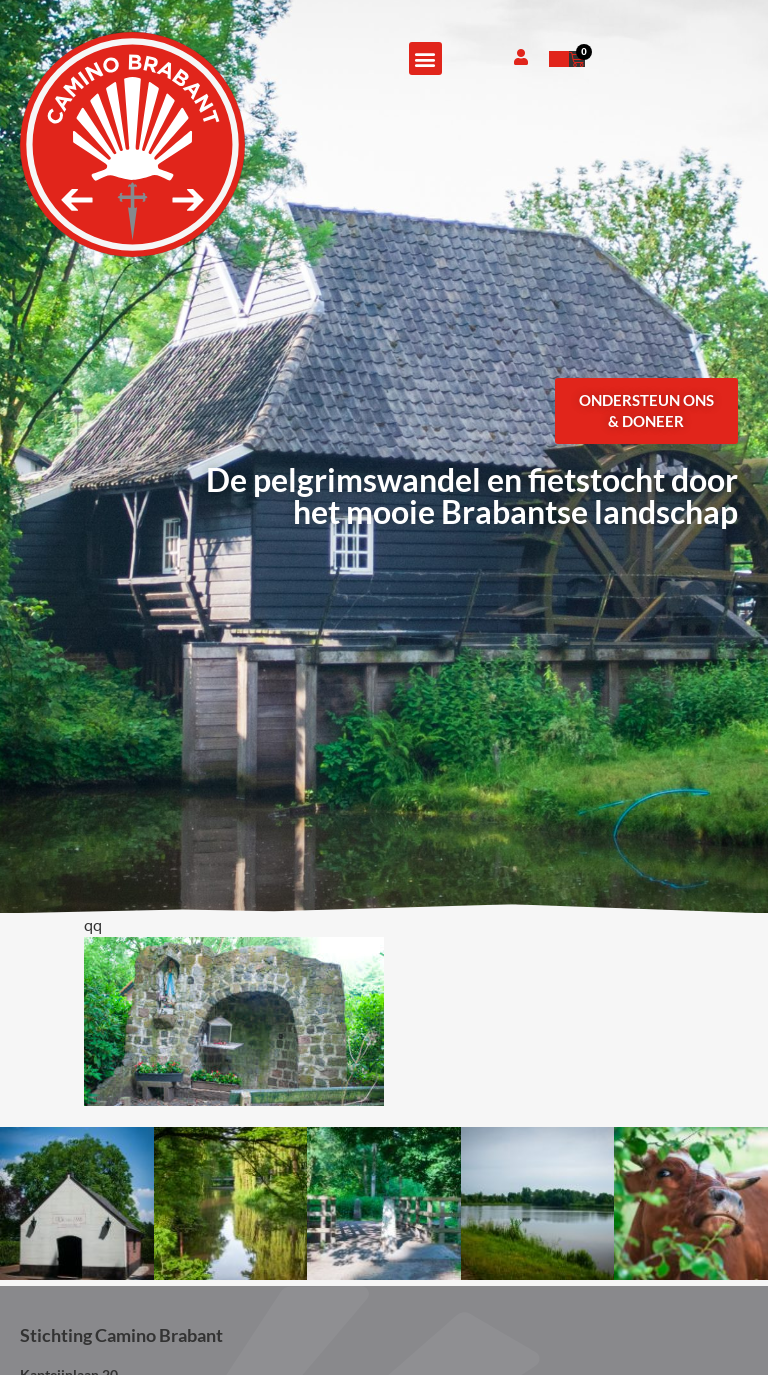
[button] (425, 58)
